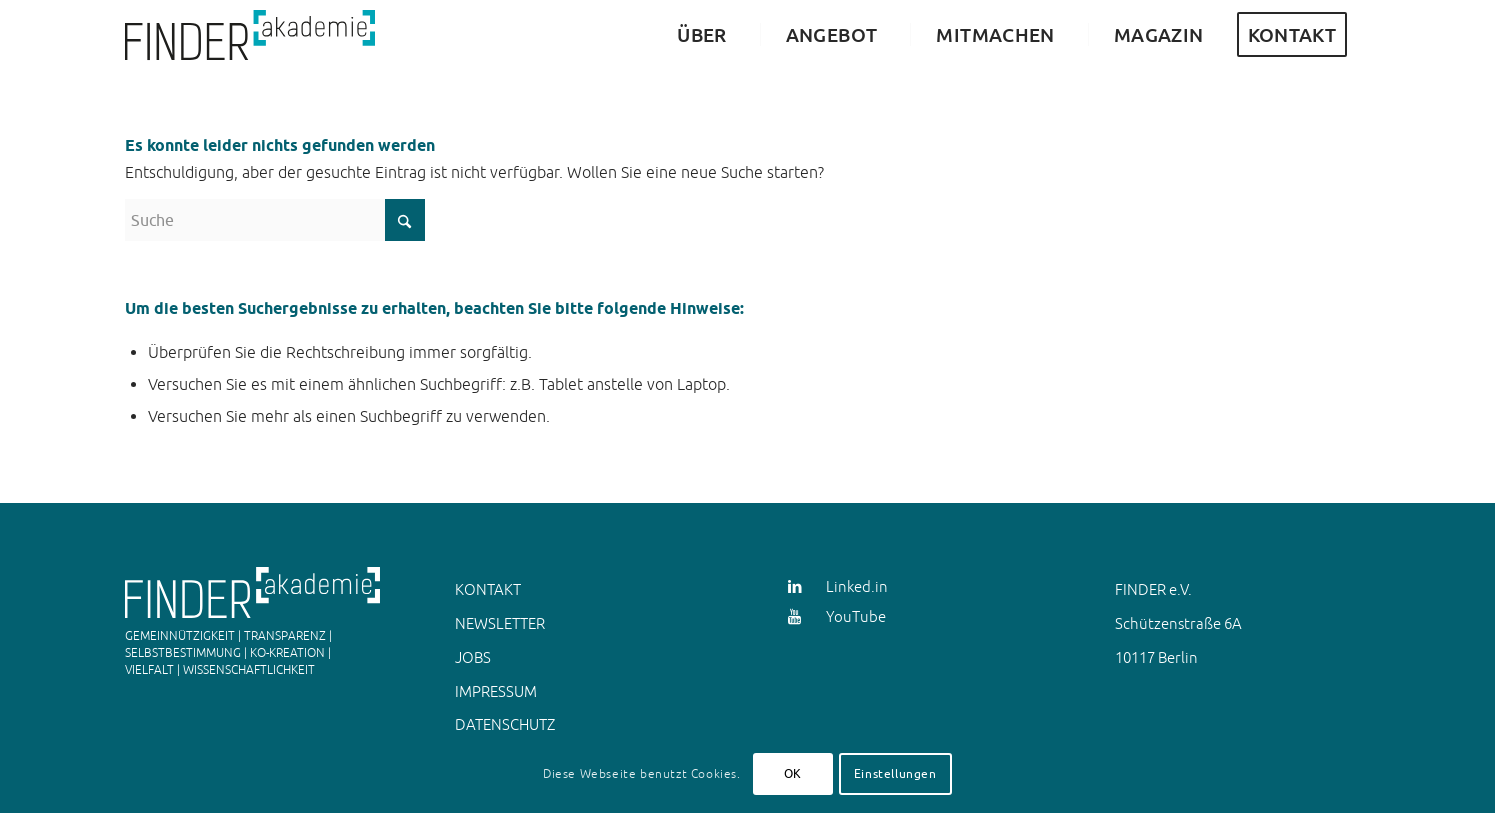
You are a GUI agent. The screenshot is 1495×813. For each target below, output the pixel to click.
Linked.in (857, 586)
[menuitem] (696, 35)
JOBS (473, 657)
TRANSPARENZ (285, 636)
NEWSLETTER (500, 623)
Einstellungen (895, 773)
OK (793, 773)
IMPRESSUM (496, 691)
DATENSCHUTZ (505, 724)
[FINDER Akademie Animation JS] (250, 35)
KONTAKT (488, 589)
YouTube (856, 616)
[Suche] (275, 220)
